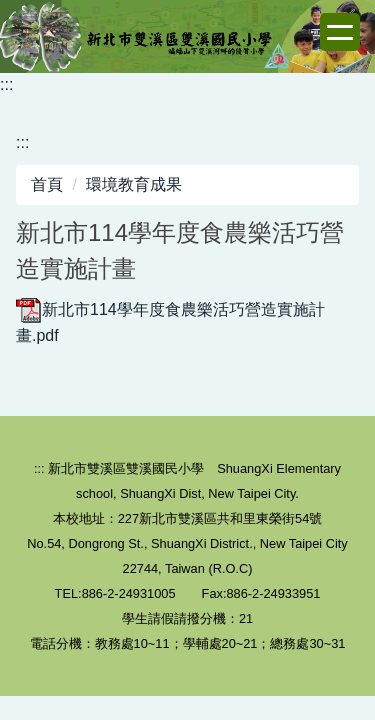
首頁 (47, 184)
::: (6, 84)
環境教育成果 (134, 184)
